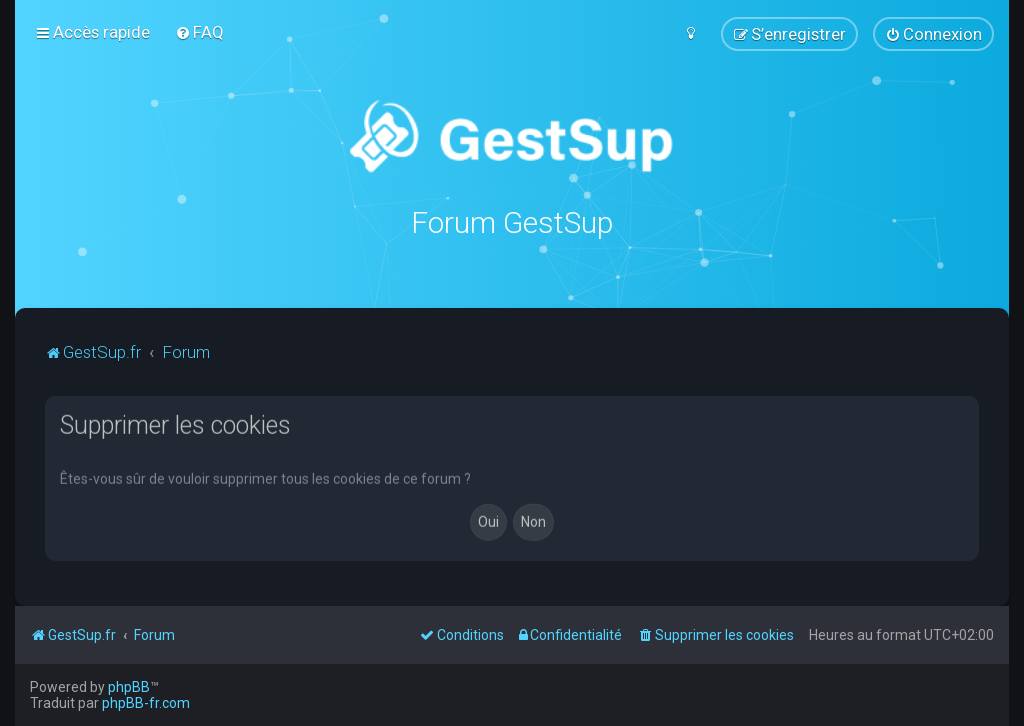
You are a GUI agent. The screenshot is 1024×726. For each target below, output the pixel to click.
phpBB (129, 687)
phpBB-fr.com (146, 703)
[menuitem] (199, 32)
